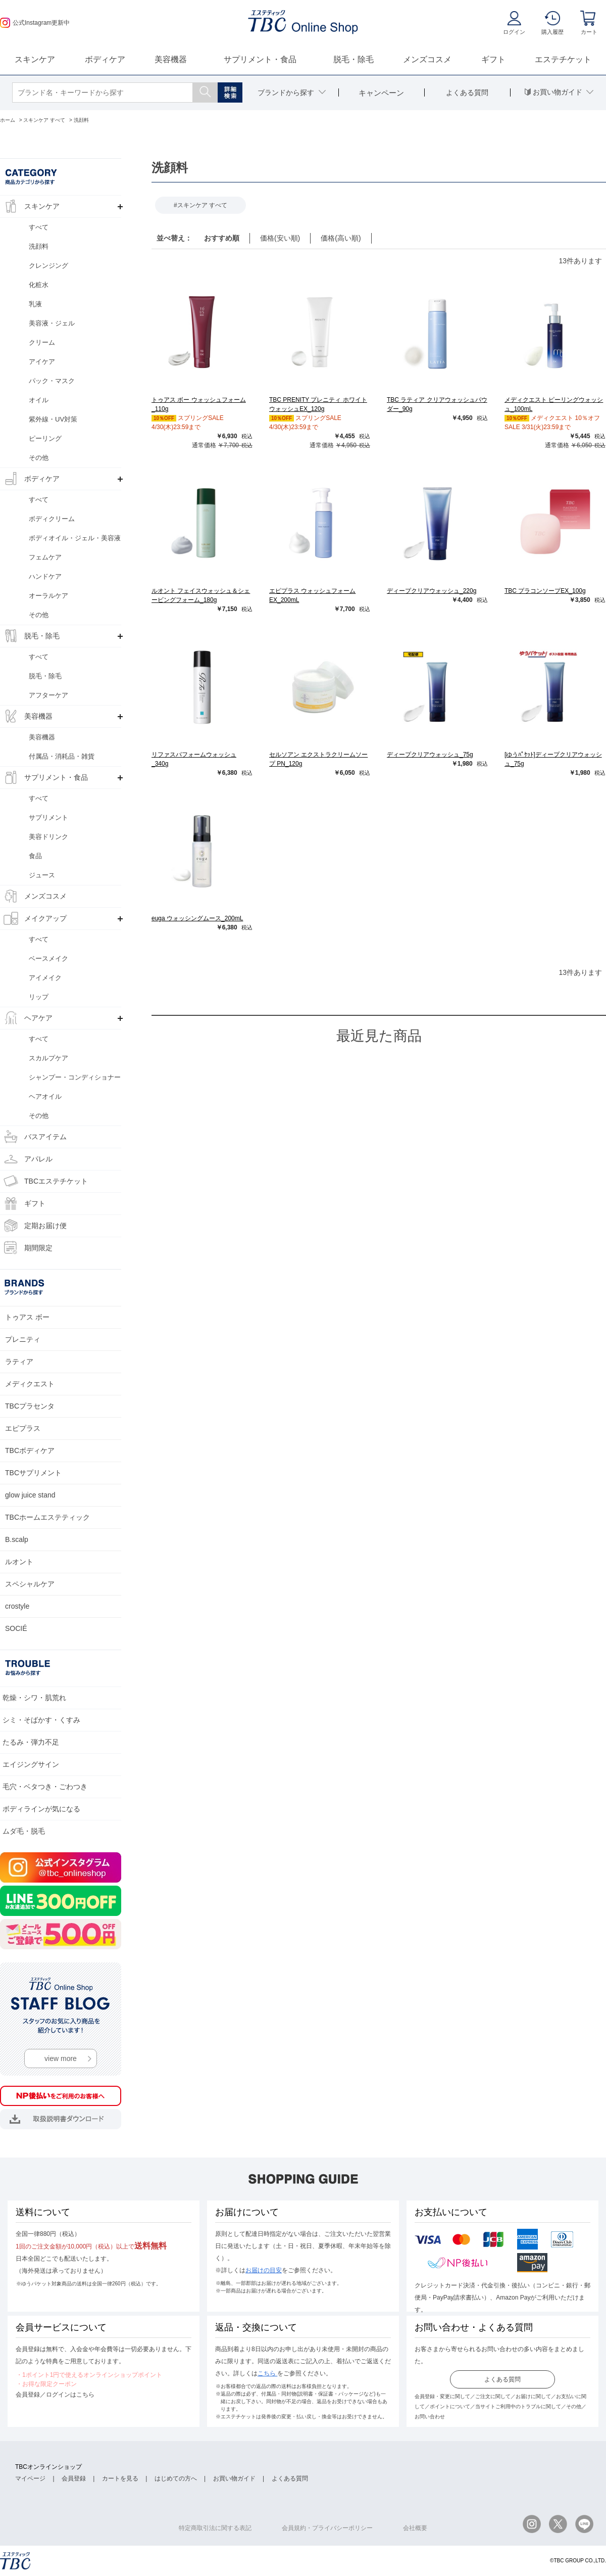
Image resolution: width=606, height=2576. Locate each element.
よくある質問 (502, 2379)
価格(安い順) (280, 238)
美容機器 (171, 59)
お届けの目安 (263, 2270)
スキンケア (35, 59)
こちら (267, 2373)
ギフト (493, 59)
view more (60, 2058)
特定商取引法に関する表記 (215, 2528)
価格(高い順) (341, 238)
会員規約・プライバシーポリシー (327, 2528)
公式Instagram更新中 (35, 23)
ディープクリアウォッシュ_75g (430, 754)
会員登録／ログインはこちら (55, 2394)
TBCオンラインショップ (48, 2466)
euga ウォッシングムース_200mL (197, 918)
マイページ (30, 2478)
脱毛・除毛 (353, 59)
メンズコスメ (427, 59)
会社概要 (415, 2528)
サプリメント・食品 (260, 59)
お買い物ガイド (234, 2478)
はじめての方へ (176, 2478)
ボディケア (105, 59)
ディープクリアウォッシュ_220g (431, 590)
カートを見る (120, 2478)
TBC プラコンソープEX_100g (545, 590)
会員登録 (74, 2478)
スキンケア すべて (202, 205)
